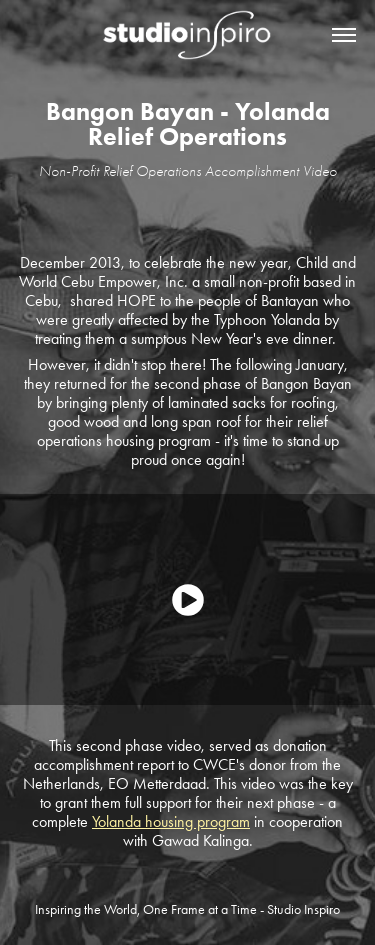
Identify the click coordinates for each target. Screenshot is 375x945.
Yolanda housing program (171, 821)
